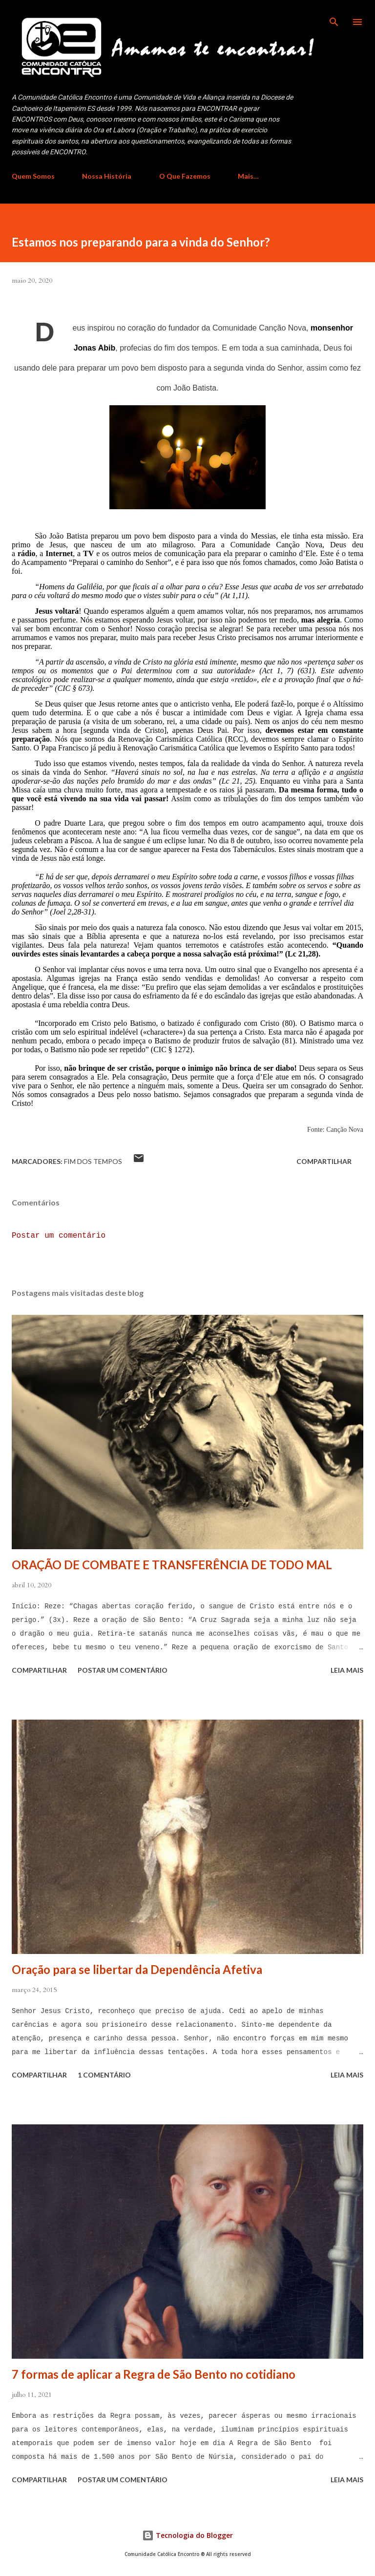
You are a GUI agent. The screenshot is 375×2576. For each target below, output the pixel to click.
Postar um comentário (58, 1235)
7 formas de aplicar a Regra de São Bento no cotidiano (153, 2374)
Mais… (248, 176)
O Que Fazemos (184, 176)
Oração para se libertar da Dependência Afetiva (137, 1969)
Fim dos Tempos (93, 1161)
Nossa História (106, 176)
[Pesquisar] (334, 17)
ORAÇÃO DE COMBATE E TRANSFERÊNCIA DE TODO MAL (172, 1565)
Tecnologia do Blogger (187, 2535)
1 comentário (104, 2075)
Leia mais (347, 1670)
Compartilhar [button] (324, 1161)
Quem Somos (33, 176)
